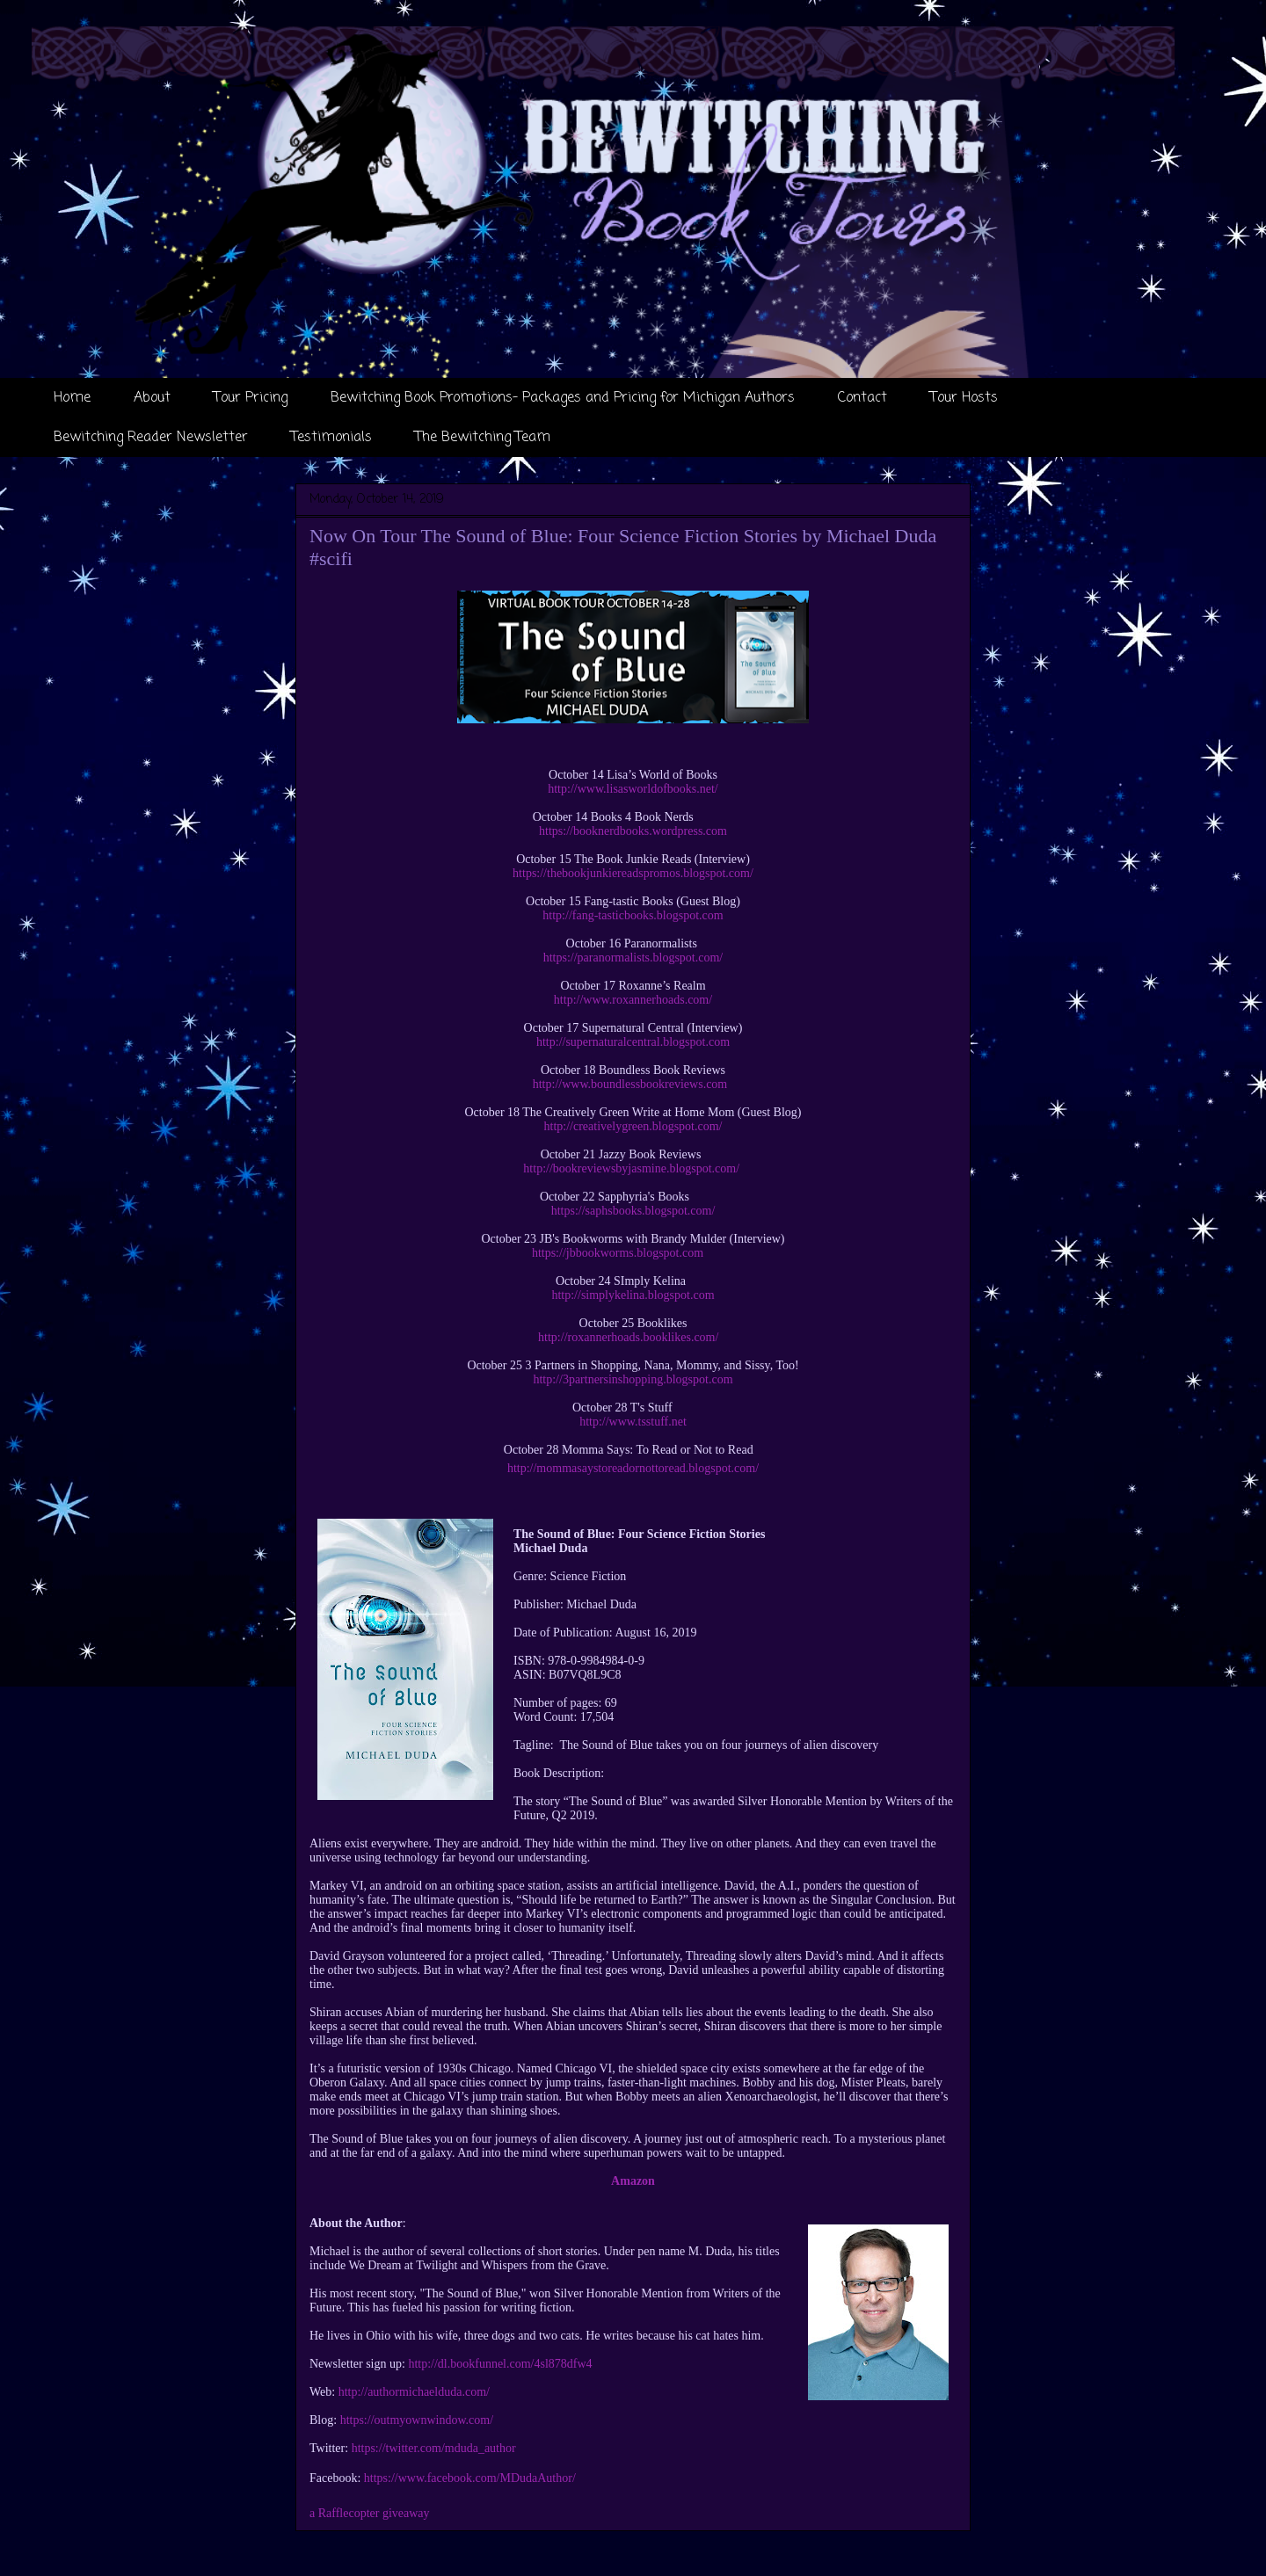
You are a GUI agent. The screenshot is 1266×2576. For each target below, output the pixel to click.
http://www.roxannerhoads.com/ (633, 999)
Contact (862, 398)
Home (72, 398)
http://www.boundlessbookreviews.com (630, 1084)
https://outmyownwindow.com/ (416, 2420)
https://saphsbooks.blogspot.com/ (633, 1210)
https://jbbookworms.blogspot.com (617, 1252)
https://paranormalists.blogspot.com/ (633, 957)
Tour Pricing (250, 398)
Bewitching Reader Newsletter (151, 437)
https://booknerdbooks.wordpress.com (633, 831)
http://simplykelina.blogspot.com (632, 1295)
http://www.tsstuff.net (633, 1421)
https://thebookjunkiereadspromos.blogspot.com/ (633, 873)
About (152, 398)
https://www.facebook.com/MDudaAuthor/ (470, 2478)
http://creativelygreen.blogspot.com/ (633, 1126)
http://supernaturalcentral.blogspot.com (633, 1042)
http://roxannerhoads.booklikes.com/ (628, 1337)
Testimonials (331, 437)
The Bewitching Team (482, 437)
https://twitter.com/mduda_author (434, 2448)
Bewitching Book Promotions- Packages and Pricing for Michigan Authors (563, 398)
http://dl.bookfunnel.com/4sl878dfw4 (500, 2363)
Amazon (633, 2181)
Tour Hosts (964, 398)
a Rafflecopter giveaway (369, 2513)
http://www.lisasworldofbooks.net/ (633, 788)
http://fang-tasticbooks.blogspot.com (632, 915)
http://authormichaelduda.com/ (414, 2391)
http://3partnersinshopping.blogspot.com (632, 1379)
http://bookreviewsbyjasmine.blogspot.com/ (631, 1168)
